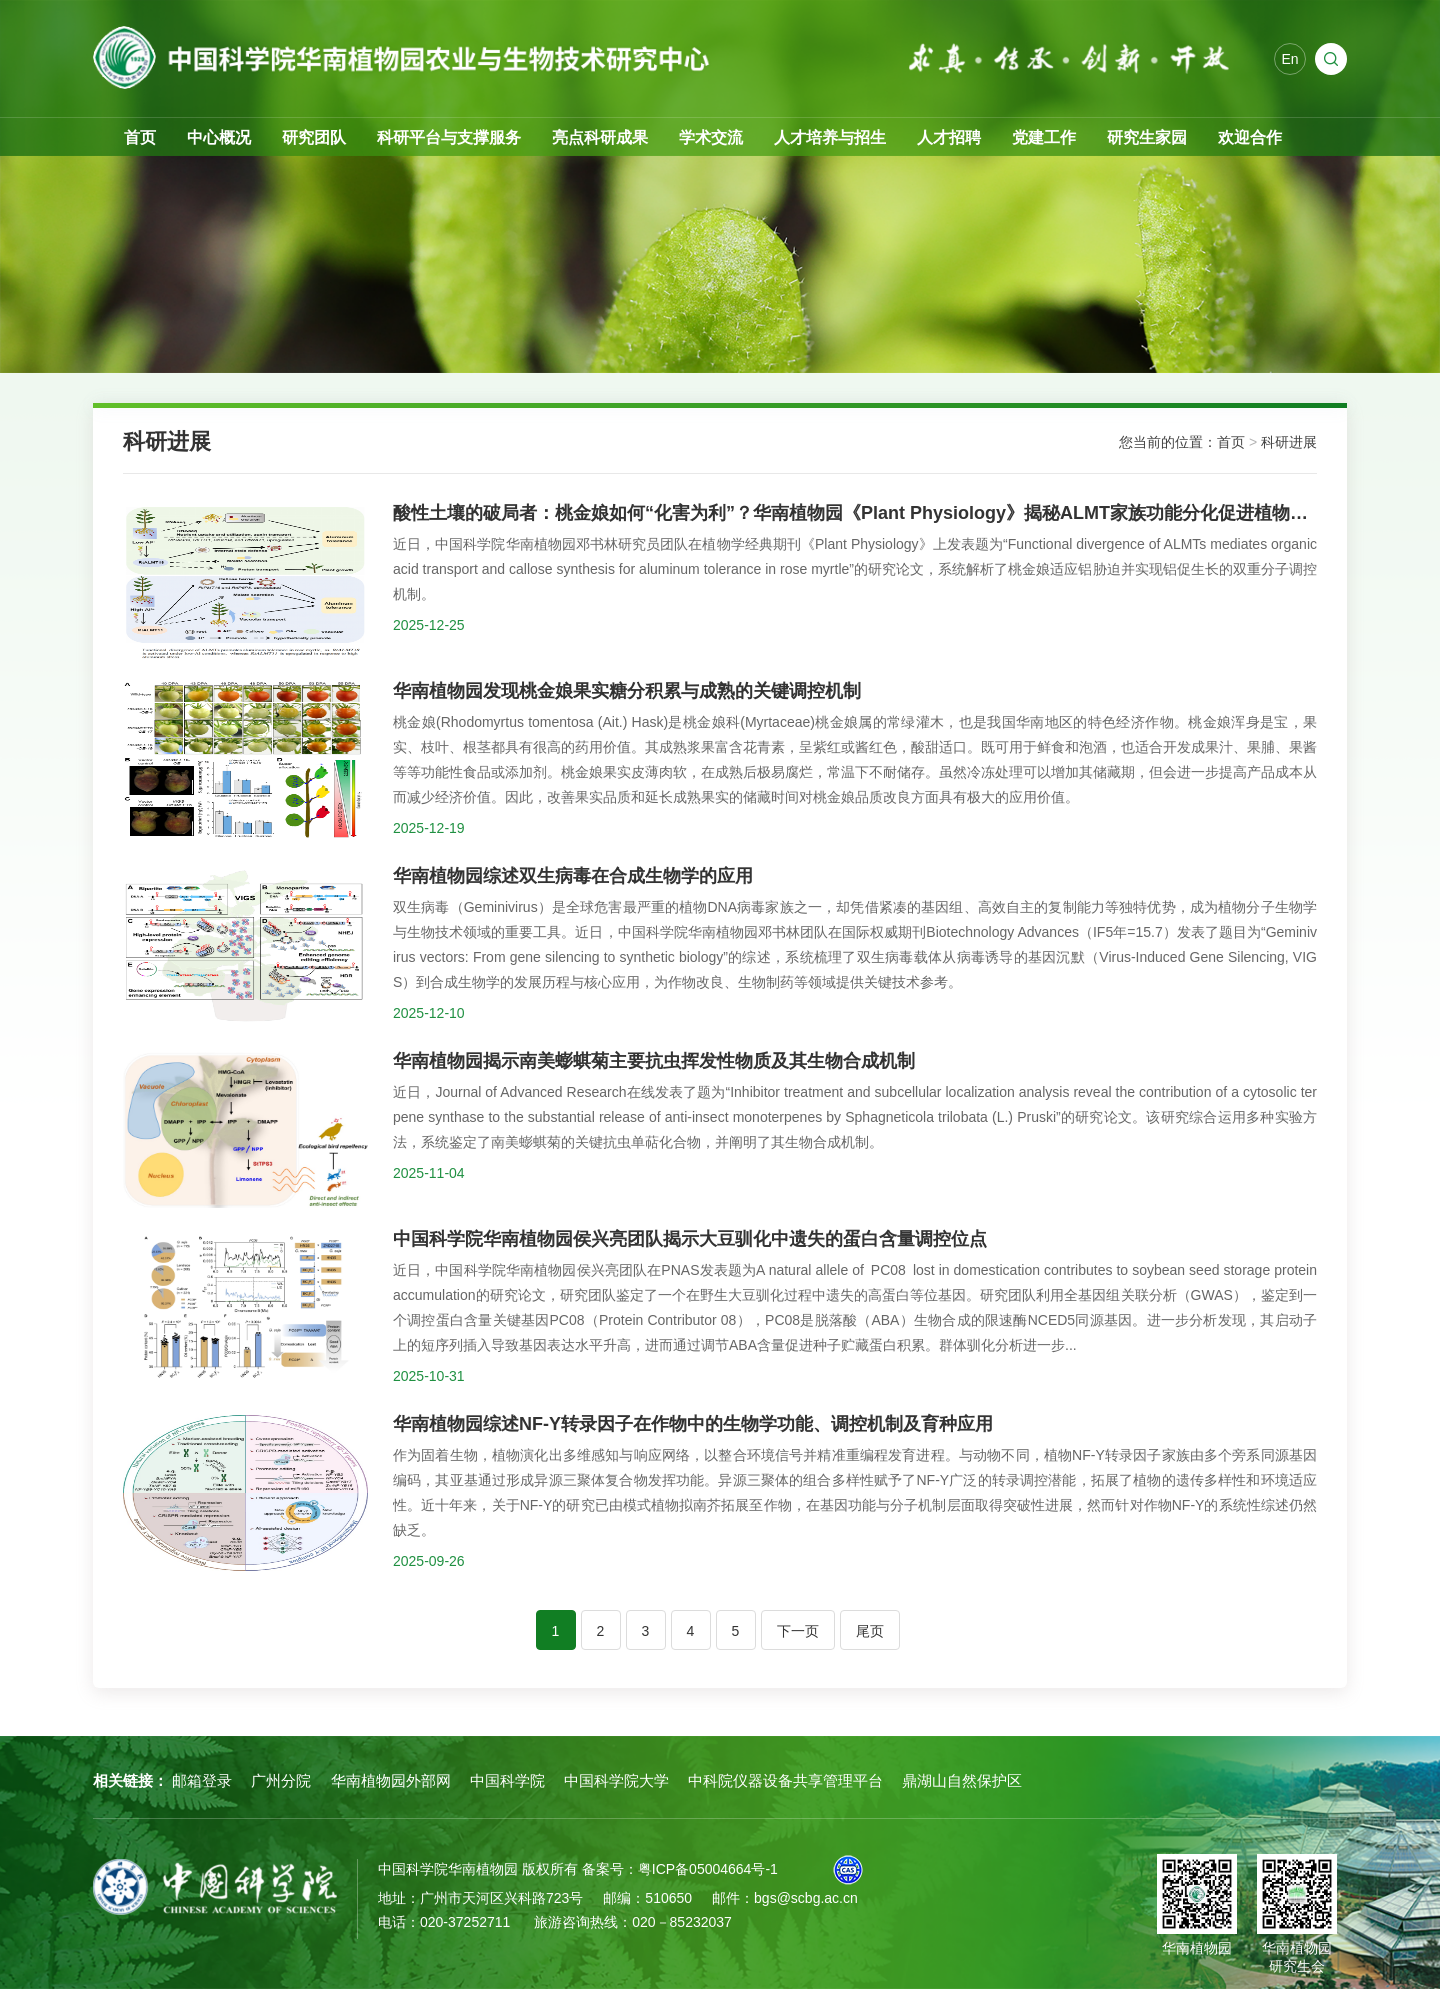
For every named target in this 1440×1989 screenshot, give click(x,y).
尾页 (870, 1631)
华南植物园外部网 (391, 1780)
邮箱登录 (202, 1780)
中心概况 (219, 137)
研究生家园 (1147, 137)
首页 (140, 137)
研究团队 (314, 137)
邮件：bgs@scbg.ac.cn (785, 1898)
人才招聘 (949, 137)
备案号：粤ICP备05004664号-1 (680, 1869)
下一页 (798, 1631)
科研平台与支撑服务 (449, 137)
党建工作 (1044, 137)
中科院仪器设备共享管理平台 (785, 1780)
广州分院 (281, 1780)
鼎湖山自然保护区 (962, 1780)
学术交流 (711, 137)
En (1289, 60)
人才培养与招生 (830, 137)
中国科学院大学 (616, 1780)
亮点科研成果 (600, 137)
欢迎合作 (1250, 137)
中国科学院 (507, 1780)
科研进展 (1289, 442)
